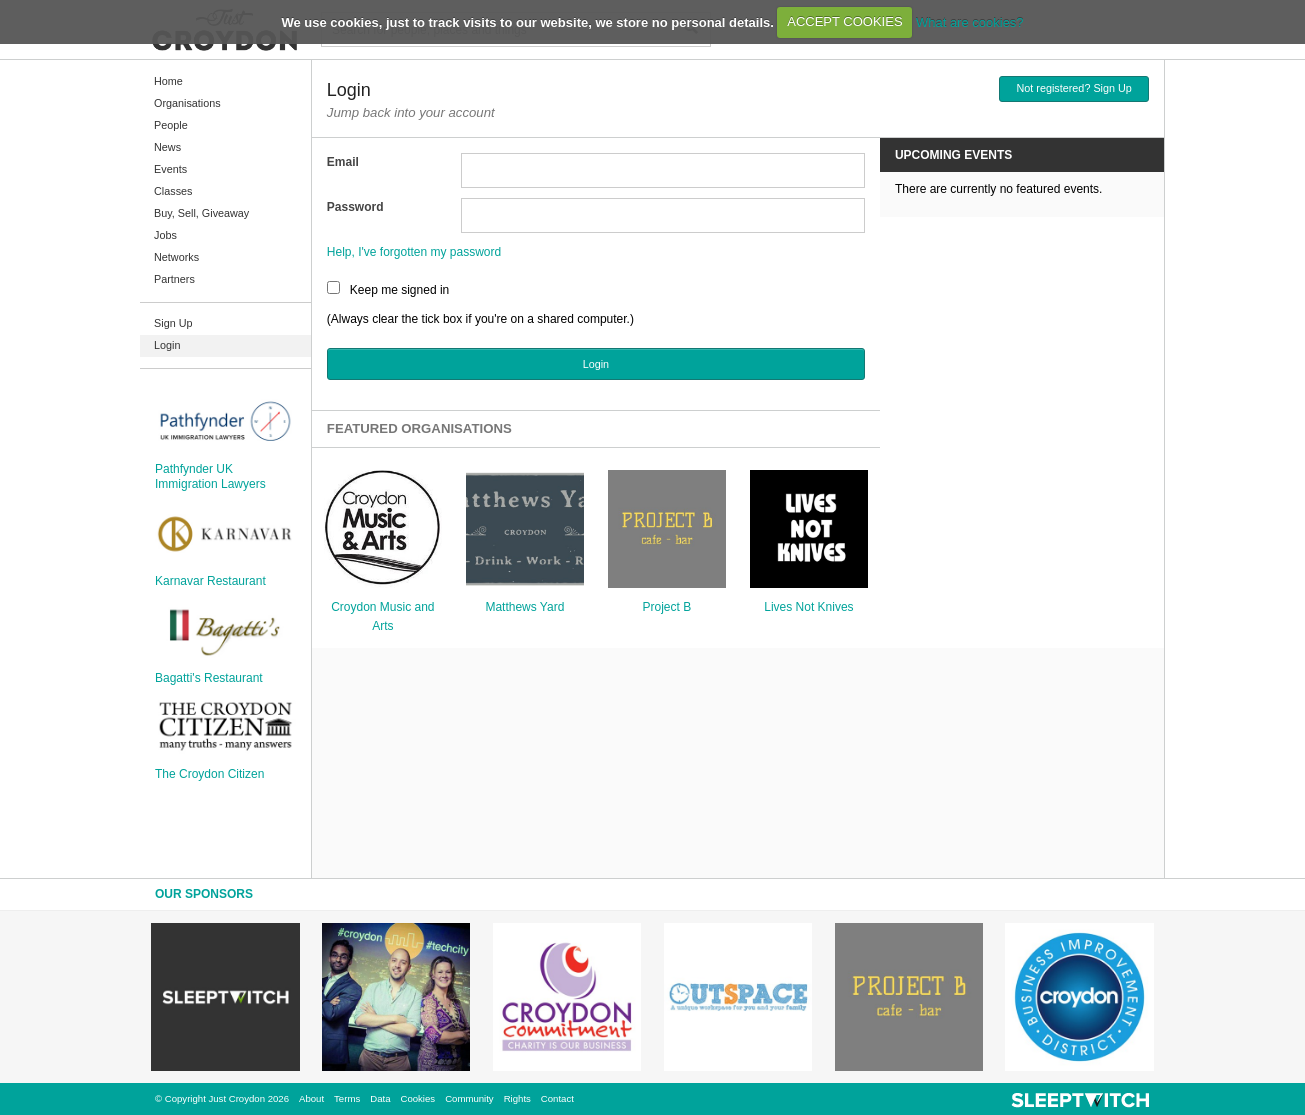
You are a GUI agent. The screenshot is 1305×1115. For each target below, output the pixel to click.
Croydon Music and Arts (382, 616)
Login (167, 345)
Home (168, 81)
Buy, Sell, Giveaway (201, 213)
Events (170, 169)
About (311, 1098)
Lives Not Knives (808, 607)
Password (355, 207)
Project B (667, 607)
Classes (173, 191)
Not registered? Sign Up (1074, 88)
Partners (174, 279)
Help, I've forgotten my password (414, 252)
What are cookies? (970, 21)
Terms (347, 1098)
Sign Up (173, 323)
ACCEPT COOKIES (844, 21)
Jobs (165, 235)
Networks (176, 257)
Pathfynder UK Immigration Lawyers (210, 476)
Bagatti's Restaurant (209, 678)
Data (380, 1098)
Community (469, 1098)
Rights (517, 1098)
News (167, 147)
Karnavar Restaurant (210, 581)
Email (343, 162)
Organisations (187, 103)
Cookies (417, 1098)
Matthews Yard (524, 607)
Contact (557, 1098)
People (171, 125)
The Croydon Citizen (209, 774)
